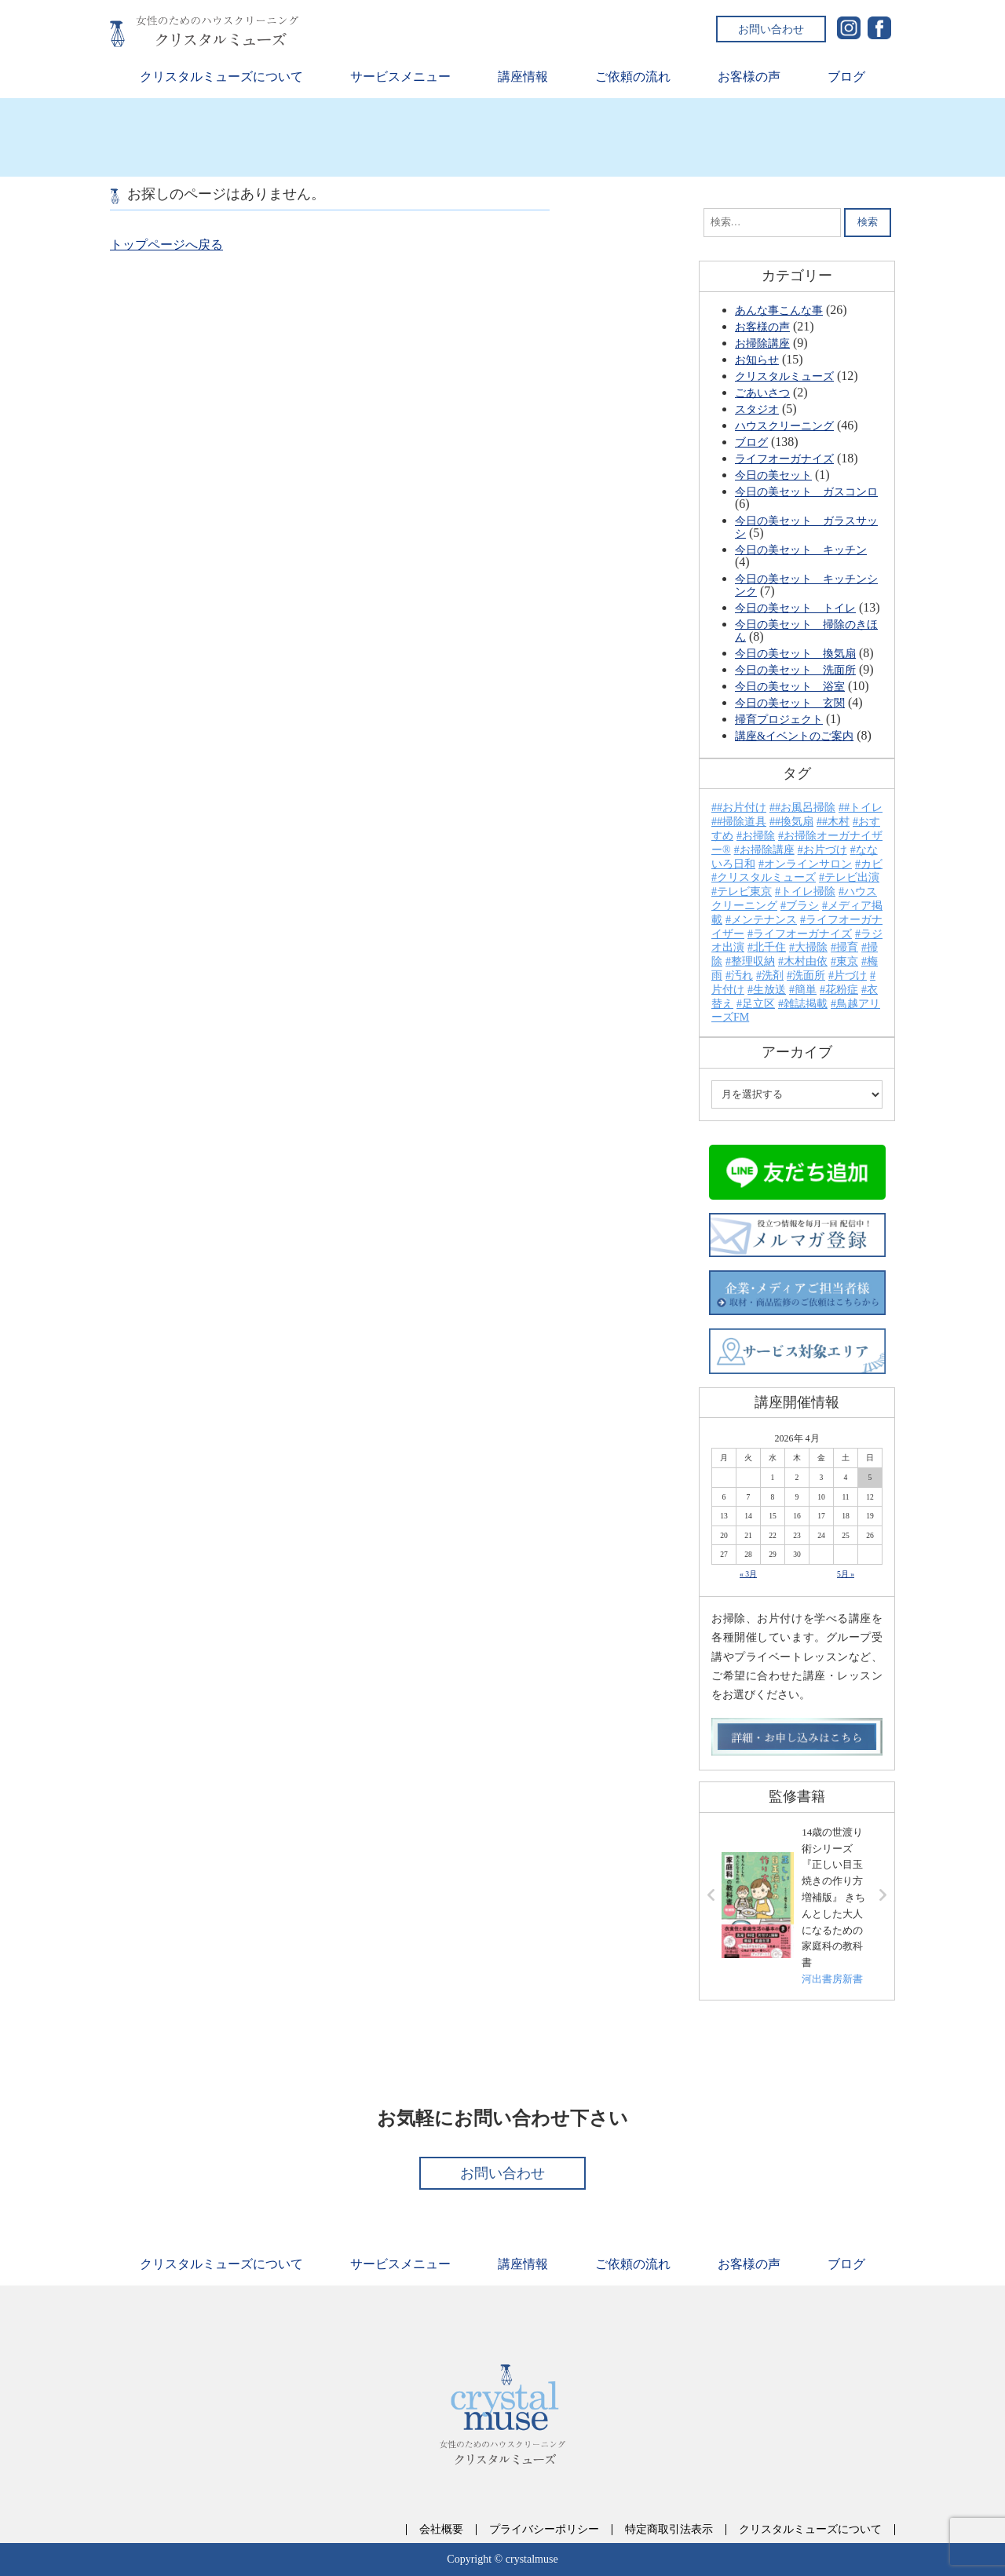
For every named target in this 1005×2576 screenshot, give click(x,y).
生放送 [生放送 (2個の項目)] (769, 990)
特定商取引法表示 (669, 2529)
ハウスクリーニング (784, 425)
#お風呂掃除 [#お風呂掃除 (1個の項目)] (805, 807)
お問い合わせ (771, 29)
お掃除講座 (762, 343)
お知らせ (757, 359)
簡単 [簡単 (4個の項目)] (806, 990)
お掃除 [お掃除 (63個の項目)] (758, 836)
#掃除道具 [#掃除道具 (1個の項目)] (741, 822)
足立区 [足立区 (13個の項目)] (758, 1004)
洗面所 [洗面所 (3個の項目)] (808, 975)
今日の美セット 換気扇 (795, 653)
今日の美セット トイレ (795, 607)
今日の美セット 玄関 (790, 702)
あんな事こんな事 (779, 310)
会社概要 (441, 2529)
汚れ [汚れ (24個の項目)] (742, 975)
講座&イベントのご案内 (794, 735)
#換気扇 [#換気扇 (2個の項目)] (794, 822)
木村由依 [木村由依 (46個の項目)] (806, 961)
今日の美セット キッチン (801, 549)
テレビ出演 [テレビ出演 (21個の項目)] (851, 877)
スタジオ (757, 409)
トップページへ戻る (166, 244)
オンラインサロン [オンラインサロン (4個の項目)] (808, 864)
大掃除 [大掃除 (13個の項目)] (811, 947)
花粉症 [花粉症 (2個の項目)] (841, 990)
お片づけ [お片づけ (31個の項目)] (825, 850)
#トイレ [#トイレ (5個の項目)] (863, 807)
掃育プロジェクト (779, 719)
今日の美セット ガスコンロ (806, 491)
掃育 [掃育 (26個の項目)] (847, 947)
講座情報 (523, 76)
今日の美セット (773, 475)
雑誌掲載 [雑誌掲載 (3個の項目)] (806, 1004)
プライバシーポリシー (544, 2529)
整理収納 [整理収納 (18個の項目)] (753, 961)
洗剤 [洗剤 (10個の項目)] (773, 975)
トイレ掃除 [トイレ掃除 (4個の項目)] (807, 891)
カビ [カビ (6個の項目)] (872, 864)
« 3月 (748, 1573)
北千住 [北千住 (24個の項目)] (769, 947)
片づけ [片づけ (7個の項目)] (850, 975)
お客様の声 (749, 76)
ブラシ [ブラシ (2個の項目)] (802, 906)
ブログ (846, 76)
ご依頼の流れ (633, 76)
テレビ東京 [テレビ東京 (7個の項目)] (744, 891)
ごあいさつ (762, 392)
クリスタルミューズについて (221, 76)
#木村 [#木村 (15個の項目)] (836, 822)
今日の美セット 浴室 (790, 686)
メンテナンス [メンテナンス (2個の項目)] (764, 920)
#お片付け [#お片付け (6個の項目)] (741, 807)
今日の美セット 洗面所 (795, 669)
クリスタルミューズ (784, 376)
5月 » (845, 1573)
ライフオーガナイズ (784, 458)
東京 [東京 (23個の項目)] (847, 961)
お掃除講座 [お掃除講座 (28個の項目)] (767, 850)
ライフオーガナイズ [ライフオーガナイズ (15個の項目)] (802, 934)
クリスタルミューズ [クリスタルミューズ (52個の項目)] (766, 877)
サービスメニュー (400, 76)
